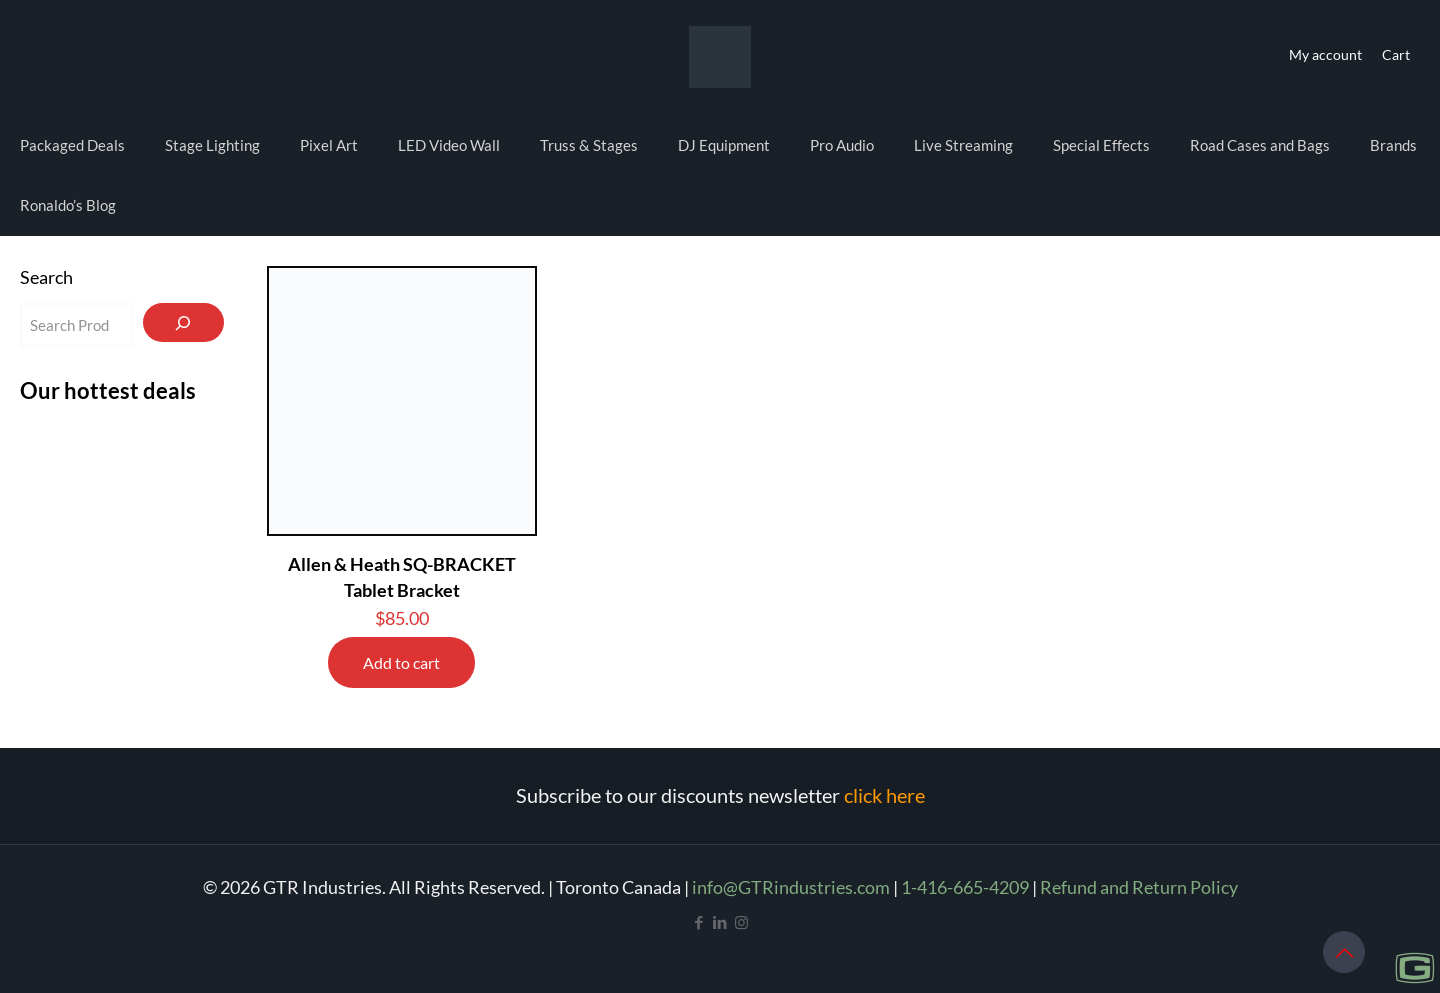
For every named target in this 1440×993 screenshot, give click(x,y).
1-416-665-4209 (965, 887)
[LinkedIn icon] (720, 922)
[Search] (183, 322)
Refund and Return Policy (1139, 887)
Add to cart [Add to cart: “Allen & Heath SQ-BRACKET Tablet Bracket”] (401, 662)
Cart (1396, 54)
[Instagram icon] (741, 922)
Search (46, 277)
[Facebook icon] (699, 922)
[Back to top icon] (1344, 952)
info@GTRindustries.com (791, 887)
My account (1325, 54)
